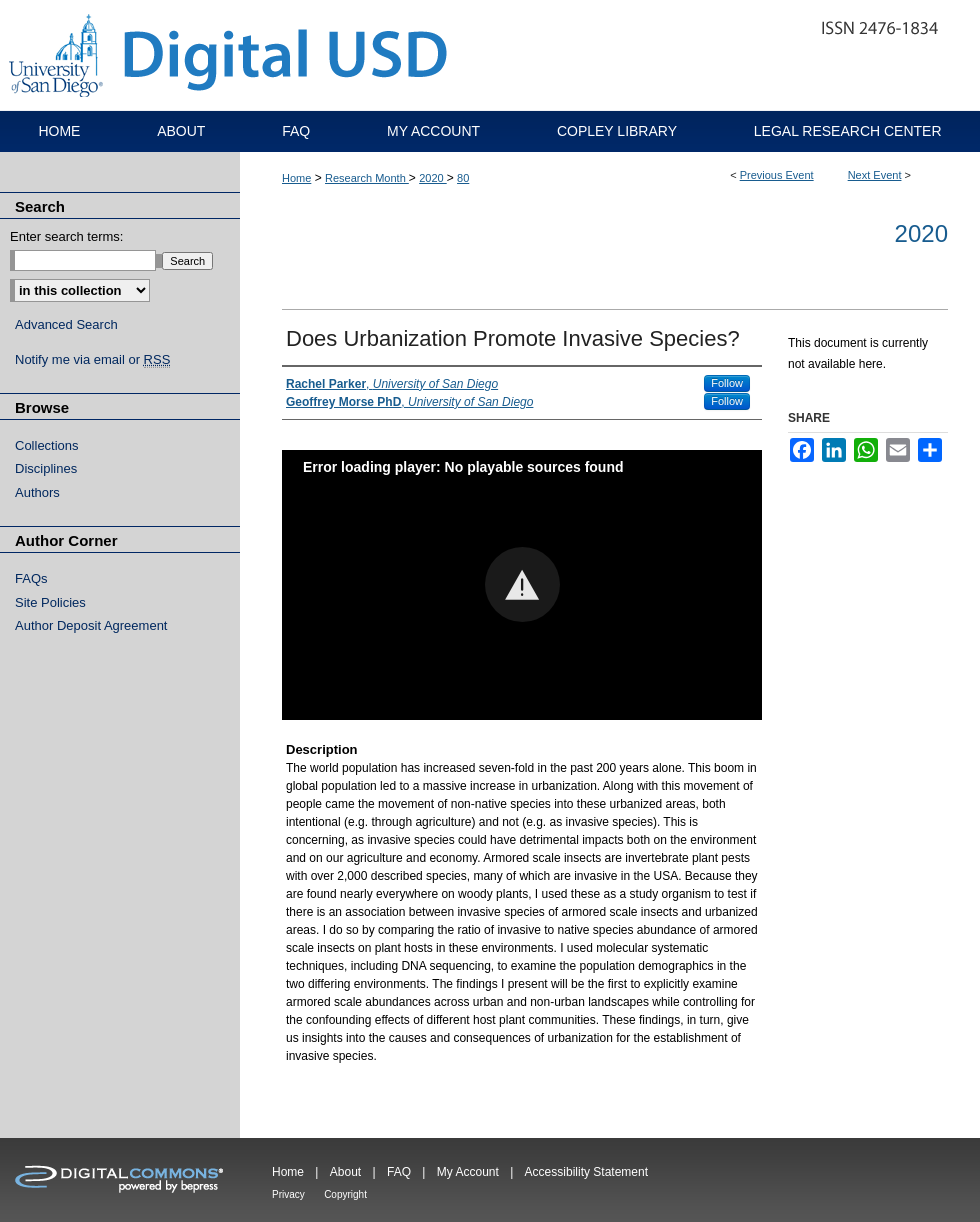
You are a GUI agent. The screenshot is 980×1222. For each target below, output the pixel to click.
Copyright (345, 1194)
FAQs (31, 578)
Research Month (367, 178)
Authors (37, 492)
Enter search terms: (66, 236)
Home (296, 178)
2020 (433, 178)
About (345, 1172)
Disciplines (46, 468)
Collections (47, 445)
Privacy (288, 1194)
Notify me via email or (92, 360)
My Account (468, 1172)
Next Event (875, 175)
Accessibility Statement (586, 1172)
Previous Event (777, 175)
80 (463, 178)
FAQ (399, 1172)
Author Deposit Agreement (91, 625)
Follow (727, 383)
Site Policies (50, 602)
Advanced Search (66, 324)
